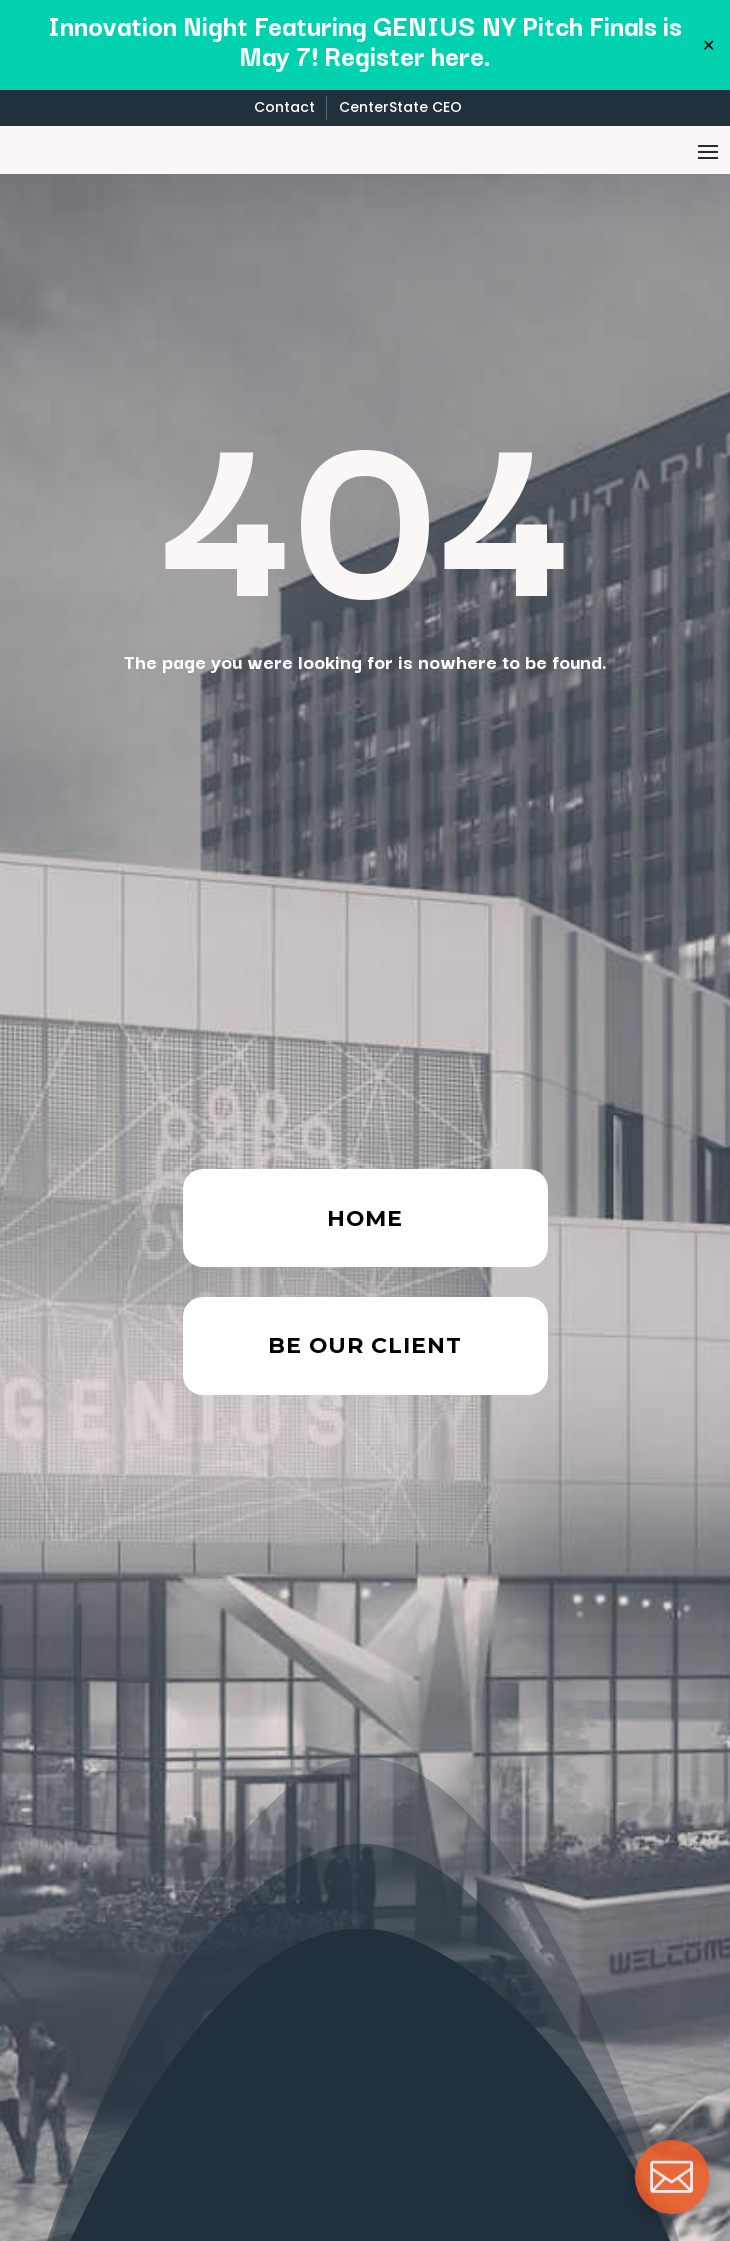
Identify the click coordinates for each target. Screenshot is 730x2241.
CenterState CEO (400, 107)
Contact (284, 107)
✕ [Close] (708, 45)
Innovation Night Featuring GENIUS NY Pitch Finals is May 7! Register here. (365, 39)
